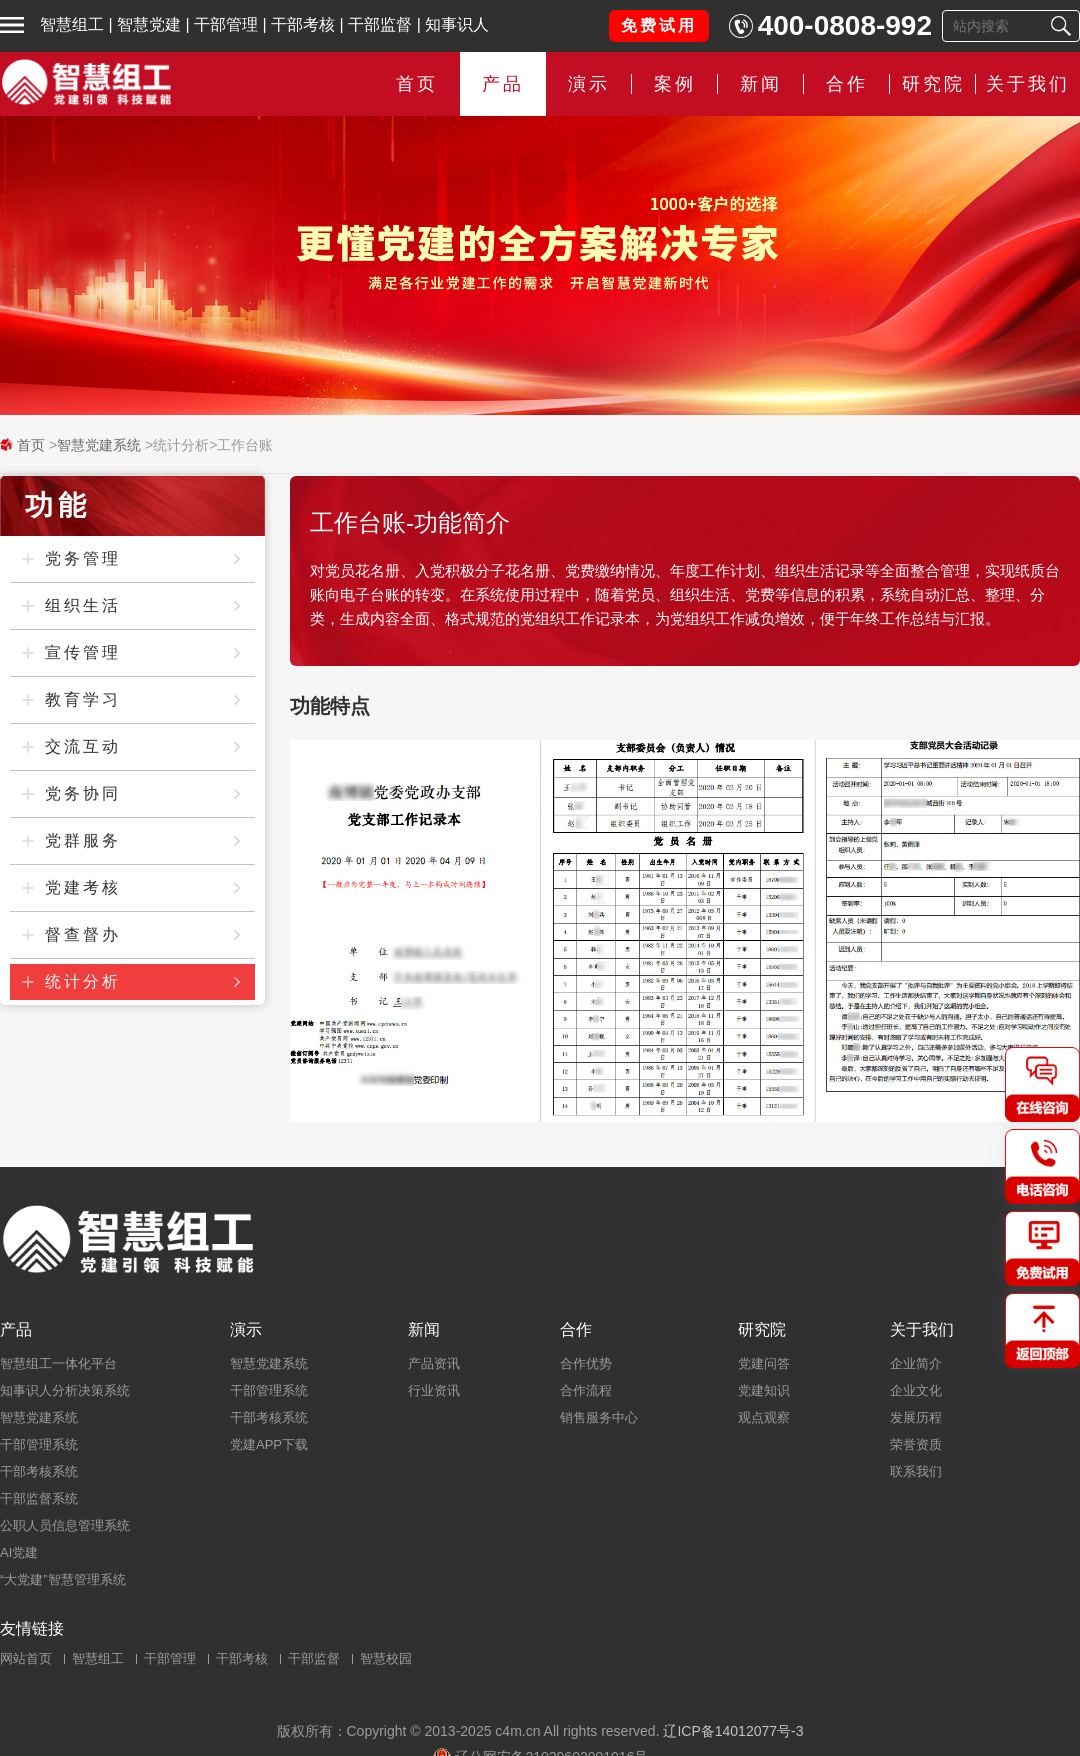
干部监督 (380, 24)
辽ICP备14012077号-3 (733, 1731)
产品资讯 (434, 1363)
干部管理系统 (39, 1444)
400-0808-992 (845, 25)
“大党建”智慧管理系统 (63, 1579)
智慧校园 (386, 1658)
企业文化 (916, 1390)
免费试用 (659, 25)
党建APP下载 (269, 1444)
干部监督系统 (39, 1498)
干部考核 (303, 24)
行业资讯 (434, 1390)
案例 (675, 84)
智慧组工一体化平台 (58, 1363)
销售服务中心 (599, 1417)
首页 (417, 84)
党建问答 (764, 1363)
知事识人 (457, 24)
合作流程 (586, 1390)
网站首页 (26, 1658)
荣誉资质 (916, 1444)
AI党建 (19, 1552)
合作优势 (586, 1363)
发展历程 (916, 1417)
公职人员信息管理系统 (65, 1525)
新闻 (761, 84)
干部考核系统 (39, 1471)
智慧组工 (72, 24)
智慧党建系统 (99, 445)
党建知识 (764, 1390)
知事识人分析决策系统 (65, 1390)
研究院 (933, 84)
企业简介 (916, 1363)
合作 (847, 84)
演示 (589, 84)
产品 (503, 84)
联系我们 (916, 1471)
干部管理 (226, 24)
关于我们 (1028, 84)
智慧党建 (149, 24)
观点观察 (764, 1417)
